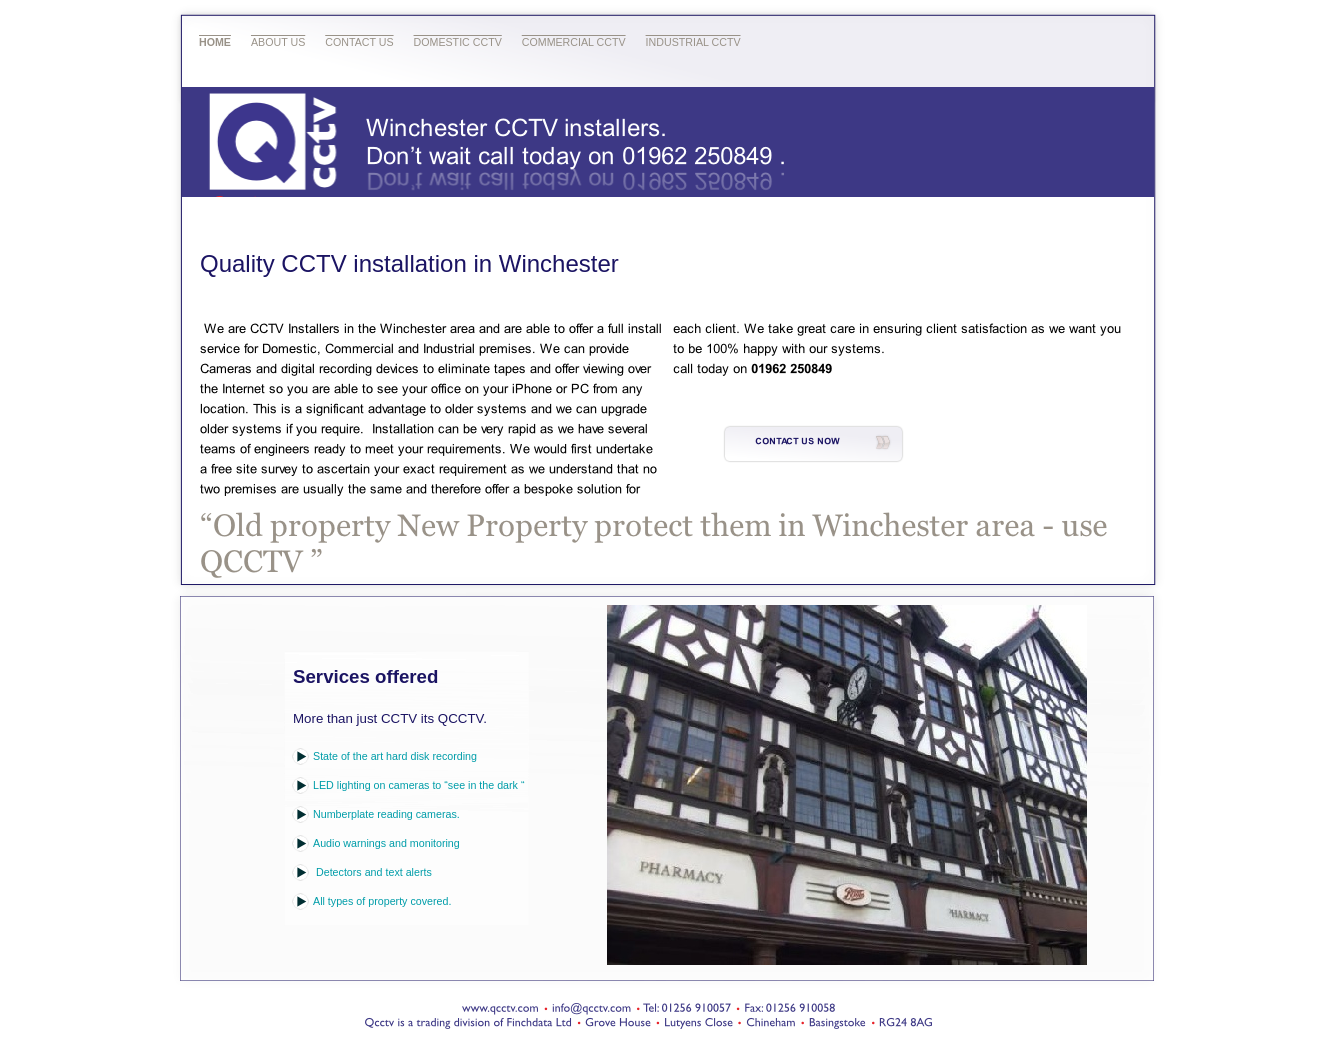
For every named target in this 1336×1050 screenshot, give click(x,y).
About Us (278, 42)
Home (215, 42)
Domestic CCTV (458, 42)
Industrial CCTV (693, 42)
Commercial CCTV (574, 42)
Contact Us (359, 42)
